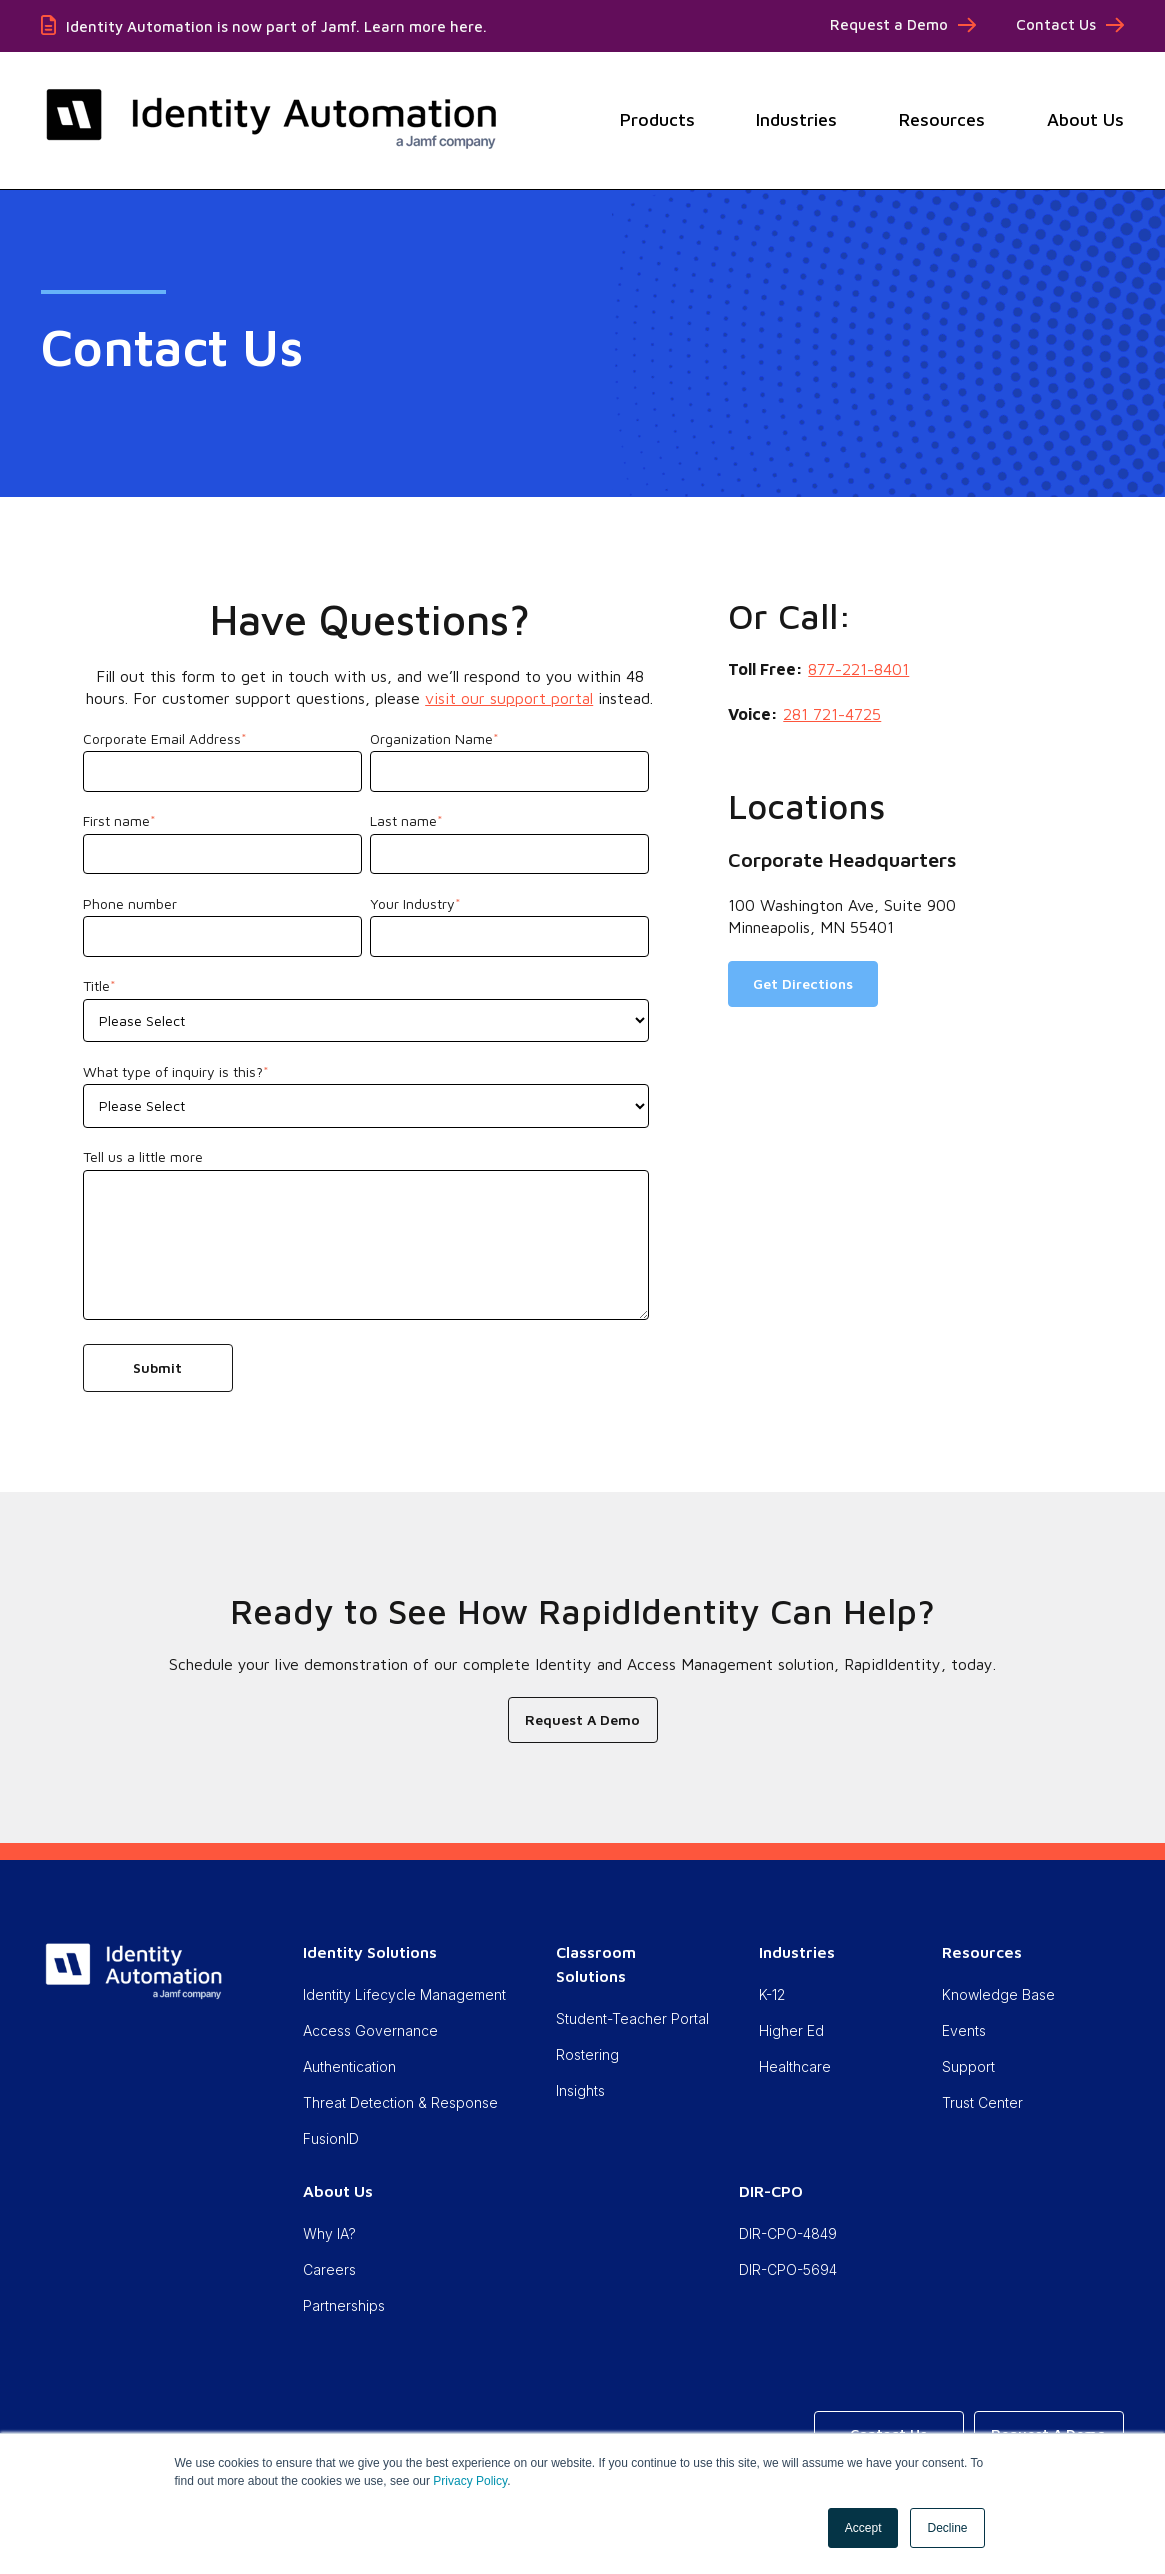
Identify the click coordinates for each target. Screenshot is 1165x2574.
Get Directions (803, 983)
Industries (796, 119)
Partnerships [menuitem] (344, 2305)
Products (657, 119)
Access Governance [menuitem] (370, 2030)
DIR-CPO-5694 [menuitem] (788, 2269)
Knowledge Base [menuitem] (998, 1994)
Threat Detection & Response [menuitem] (400, 2102)
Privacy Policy (470, 2481)
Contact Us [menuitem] (1056, 24)
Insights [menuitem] (580, 2090)
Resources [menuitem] (982, 1952)
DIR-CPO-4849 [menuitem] (788, 2233)
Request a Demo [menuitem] (889, 24)
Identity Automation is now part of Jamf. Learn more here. (276, 26)
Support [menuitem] (968, 2066)
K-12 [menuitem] (772, 1994)
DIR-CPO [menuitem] (771, 2191)
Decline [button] (947, 2528)
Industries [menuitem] (797, 1952)
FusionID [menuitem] (331, 2138)
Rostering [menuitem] (587, 2054)
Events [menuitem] (964, 2030)
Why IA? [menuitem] (329, 2233)
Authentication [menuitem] (349, 2066)
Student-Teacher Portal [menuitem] (632, 2018)
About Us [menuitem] (338, 2191)
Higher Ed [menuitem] (791, 2030)
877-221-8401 (858, 669)
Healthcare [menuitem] (795, 2066)
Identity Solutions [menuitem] (370, 1952)
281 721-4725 (832, 714)
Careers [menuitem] (329, 2269)
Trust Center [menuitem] (982, 2102)
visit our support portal (509, 698)
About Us (1085, 119)
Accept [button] (863, 2528)
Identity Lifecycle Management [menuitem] (404, 1994)
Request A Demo (582, 1719)
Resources (942, 119)
